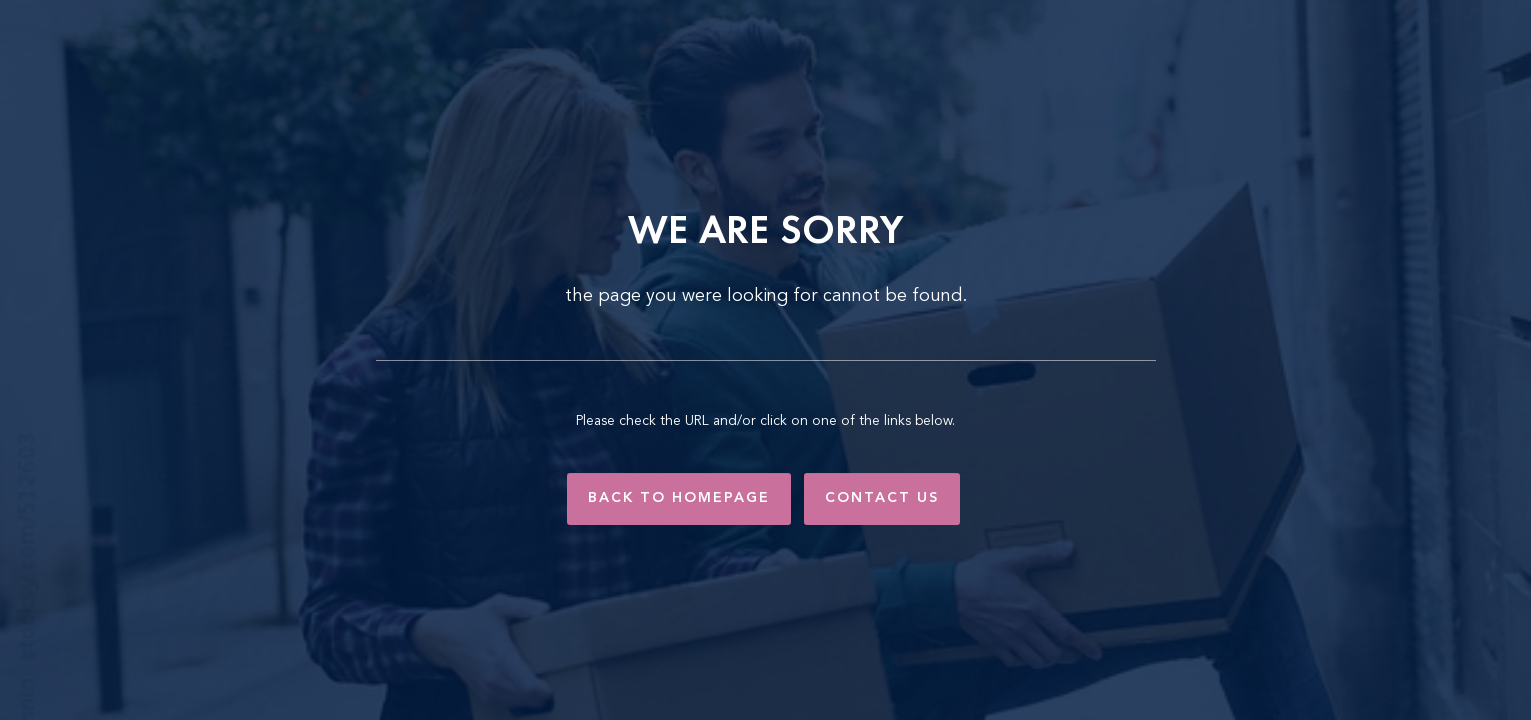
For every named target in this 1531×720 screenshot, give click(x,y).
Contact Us (882, 498)
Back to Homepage (679, 498)
